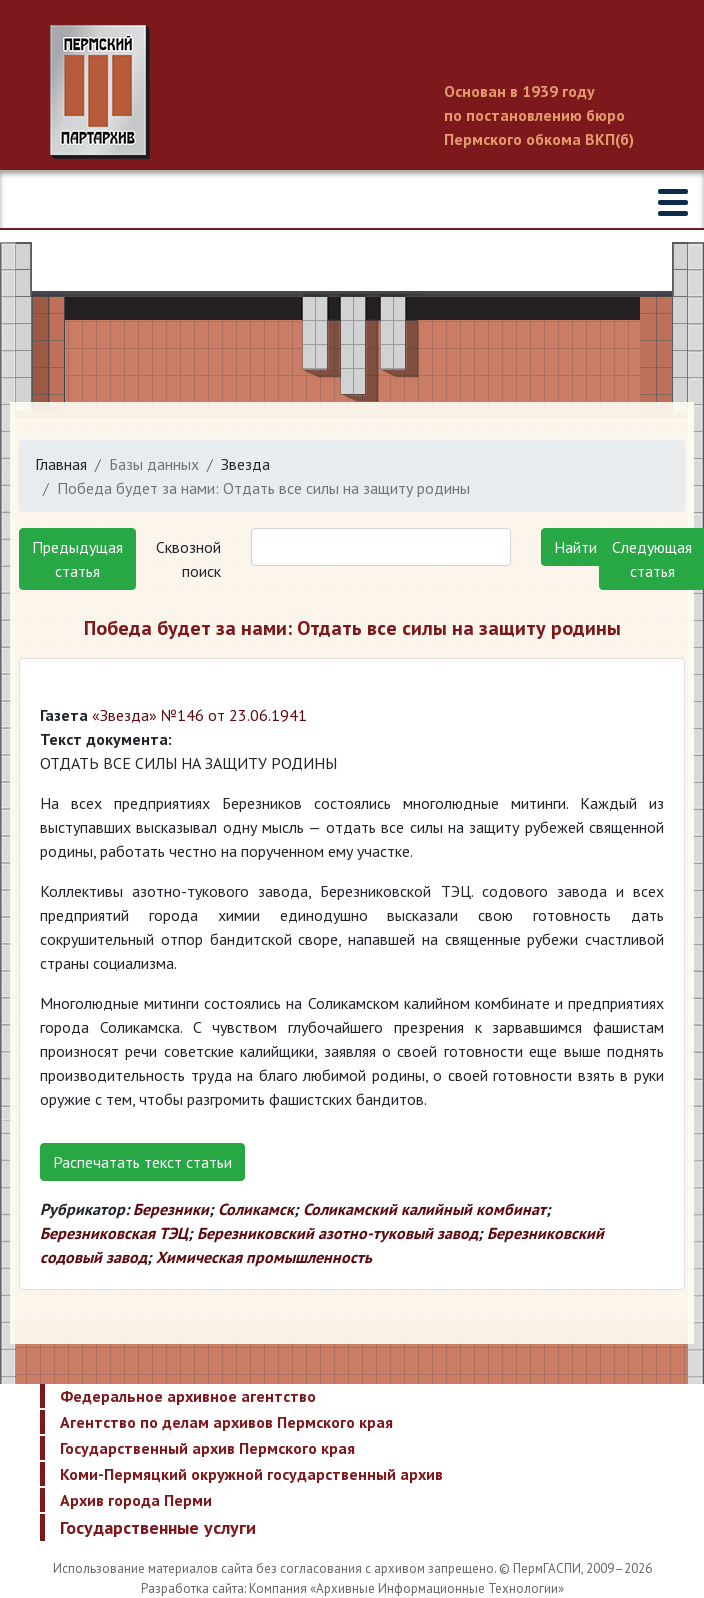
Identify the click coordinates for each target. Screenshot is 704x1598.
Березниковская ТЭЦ (114, 1233)
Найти (575, 547)
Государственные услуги (158, 1527)
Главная (61, 464)
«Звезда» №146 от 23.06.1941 (199, 715)
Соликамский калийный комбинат (424, 1209)
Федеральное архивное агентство (188, 1396)
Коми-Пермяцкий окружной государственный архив (251, 1474)
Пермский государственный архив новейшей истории (352, 92)
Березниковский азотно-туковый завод (337, 1233)
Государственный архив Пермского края (207, 1448)
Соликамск (256, 1209)
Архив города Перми (136, 1500)
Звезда (245, 464)
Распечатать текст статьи (142, 1162)
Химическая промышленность (264, 1257)
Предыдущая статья (77, 559)
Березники (171, 1209)
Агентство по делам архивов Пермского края (226, 1422)
